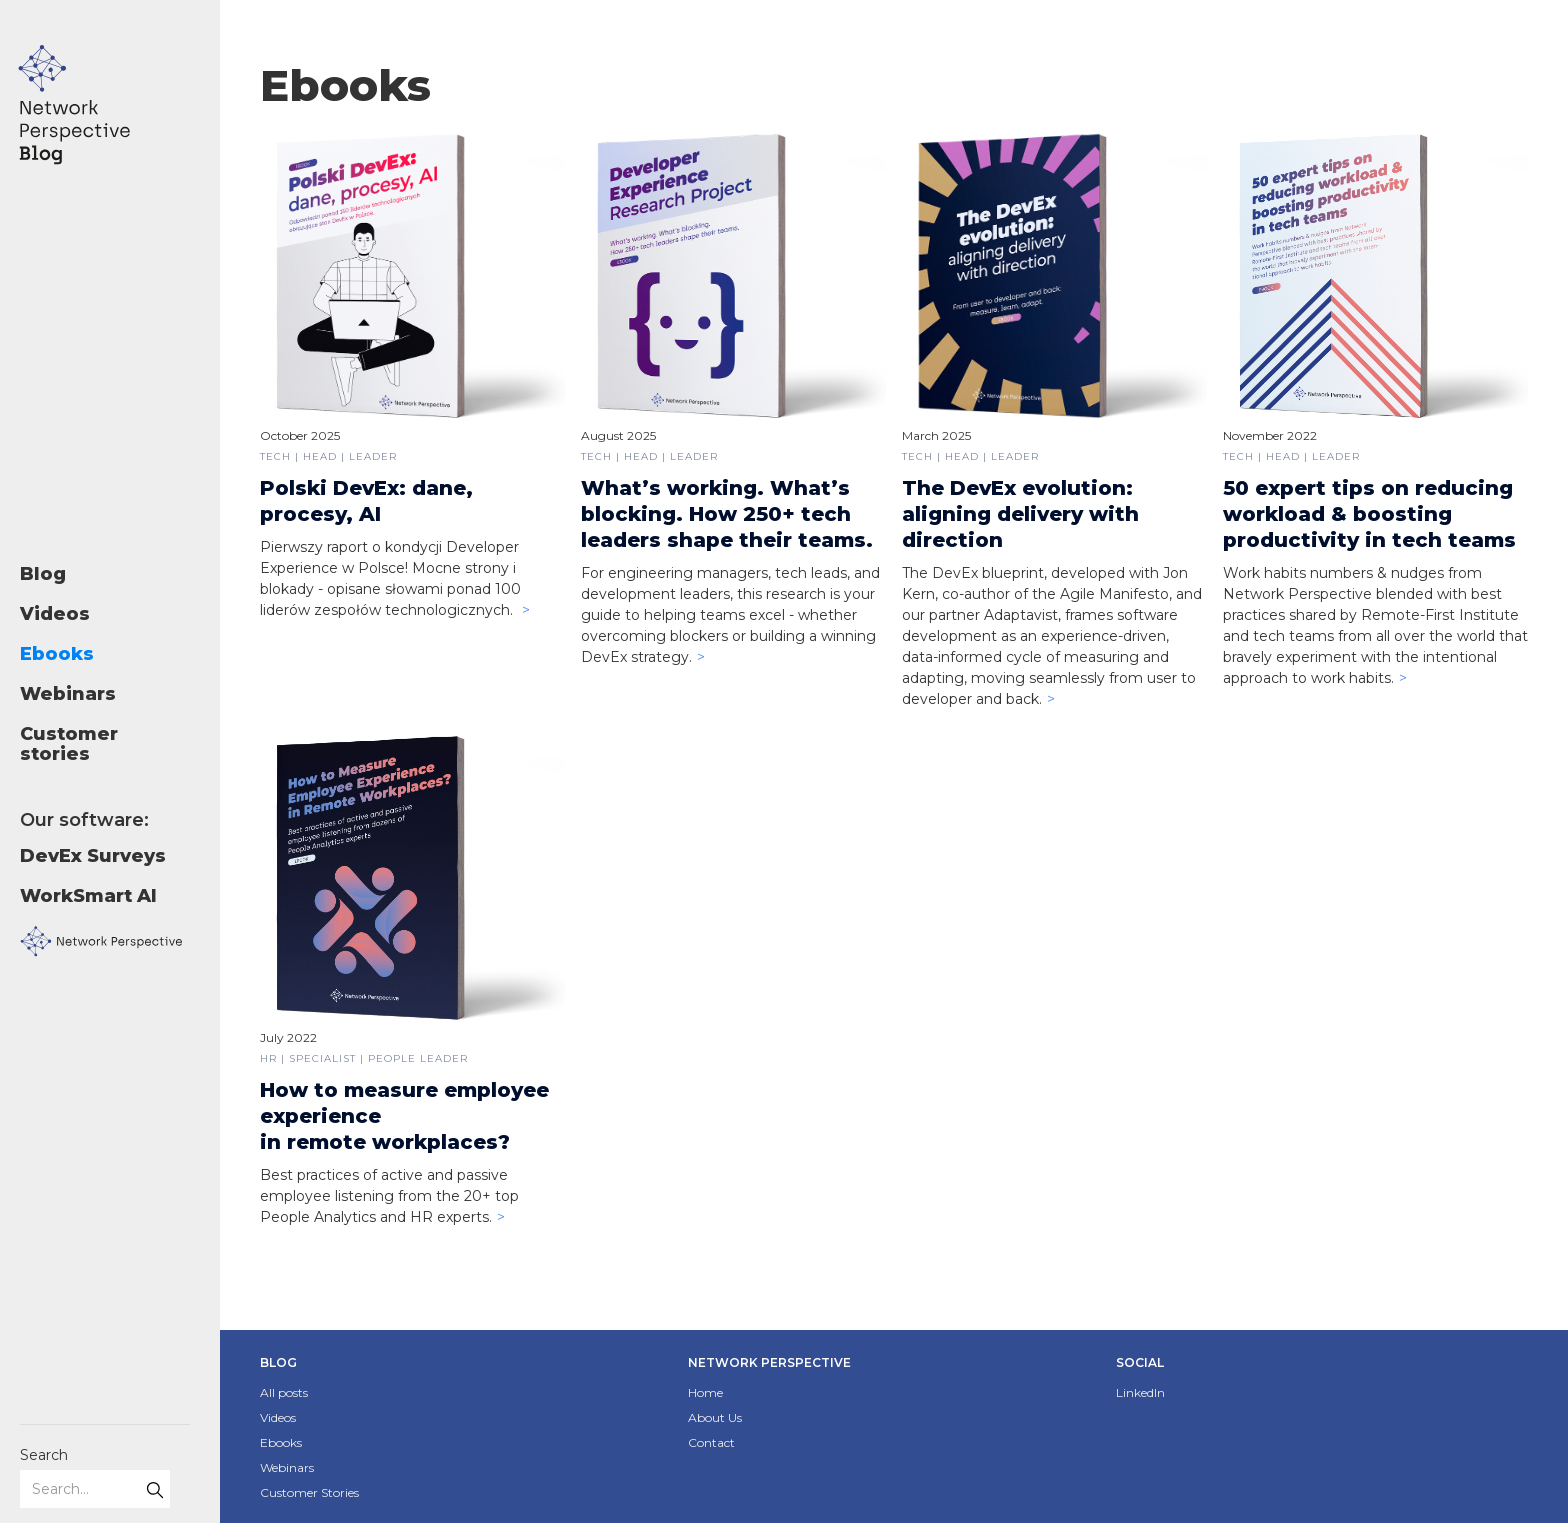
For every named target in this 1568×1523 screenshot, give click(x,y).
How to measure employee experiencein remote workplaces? (404, 1116)
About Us (715, 1417)
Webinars (68, 694)
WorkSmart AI (88, 896)
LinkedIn (1140, 1392)
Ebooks (57, 654)
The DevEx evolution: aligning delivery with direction (1020, 514)
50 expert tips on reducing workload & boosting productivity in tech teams (1369, 514)
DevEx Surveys (93, 856)
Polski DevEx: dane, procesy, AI (366, 501)
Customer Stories (309, 1492)
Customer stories (69, 744)
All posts (284, 1392)
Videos (55, 614)
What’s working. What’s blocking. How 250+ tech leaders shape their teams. (727, 514)
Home (705, 1392)
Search (44, 1455)
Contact (711, 1442)
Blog (43, 574)
